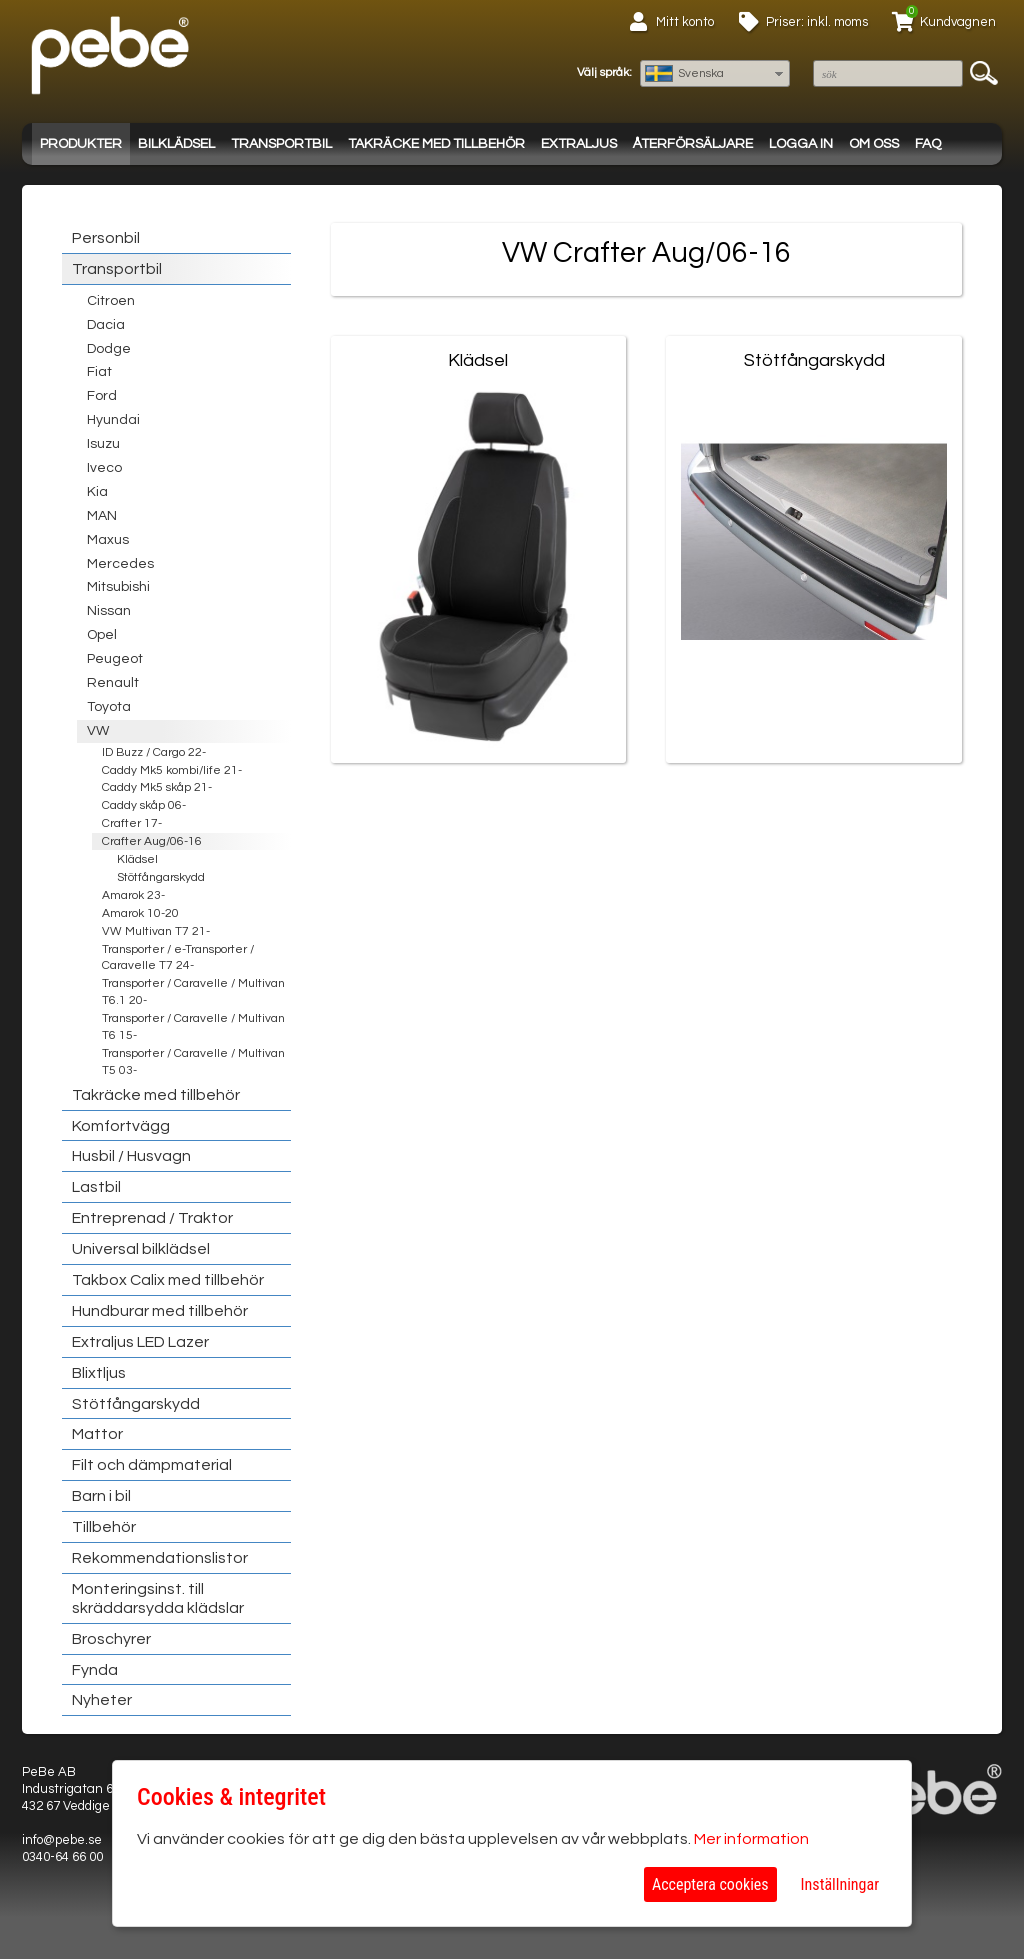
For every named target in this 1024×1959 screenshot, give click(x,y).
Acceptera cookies (710, 1884)
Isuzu (103, 444)
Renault (113, 683)
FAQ (928, 144)
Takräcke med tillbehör (436, 144)
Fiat (99, 372)
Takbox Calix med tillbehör (168, 1280)
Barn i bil (101, 1496)
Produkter (81, 144)
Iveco (104, 468)
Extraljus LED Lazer (140, 1342)
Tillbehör (104, 1527)
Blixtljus (99, 1373)
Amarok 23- (133, 895)
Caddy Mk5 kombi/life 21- (172, 770)
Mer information (751, 1839)
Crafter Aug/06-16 (152, 841)
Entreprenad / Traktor (152, 1218)
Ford (102, 396)
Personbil (106, 238)
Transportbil (281, 144)
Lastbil (96, 1187)
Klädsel (137, 859)
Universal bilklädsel (141, 1249)
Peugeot (115, 659)
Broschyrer (111, 1639)
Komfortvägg (121, 1126)
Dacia (106, 325)
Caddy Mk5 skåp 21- (157, 787)
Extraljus (579, 144)
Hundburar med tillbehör (160, 1311)
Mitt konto (685, 22)
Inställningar (840, 1884)
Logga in (801, 144)
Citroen (111, 301)
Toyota (109, 707)
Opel (102, 635)
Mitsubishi (118, 587)
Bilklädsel (176, 144)
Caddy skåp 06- (144, 805)
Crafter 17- (132, 823)
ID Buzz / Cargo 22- (154, 752)
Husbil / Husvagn (131, 1156)
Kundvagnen (958, 22)
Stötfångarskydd (161, 877)
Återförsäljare (693, 144)
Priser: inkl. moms (817, 22)
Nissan (109, 611)
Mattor (97, 1434)
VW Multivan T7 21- (156, 931)
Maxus (108, 540)
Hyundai (113, 420)
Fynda (95, 1670)
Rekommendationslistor (160, 1558)
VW (98, 731)
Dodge (109, 349)
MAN (102, 516)
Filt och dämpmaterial (152, 1465)
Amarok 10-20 (140, 913)
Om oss (874, 144)
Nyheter (102, 1700)
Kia (97, 492)
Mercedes (120, 564)
